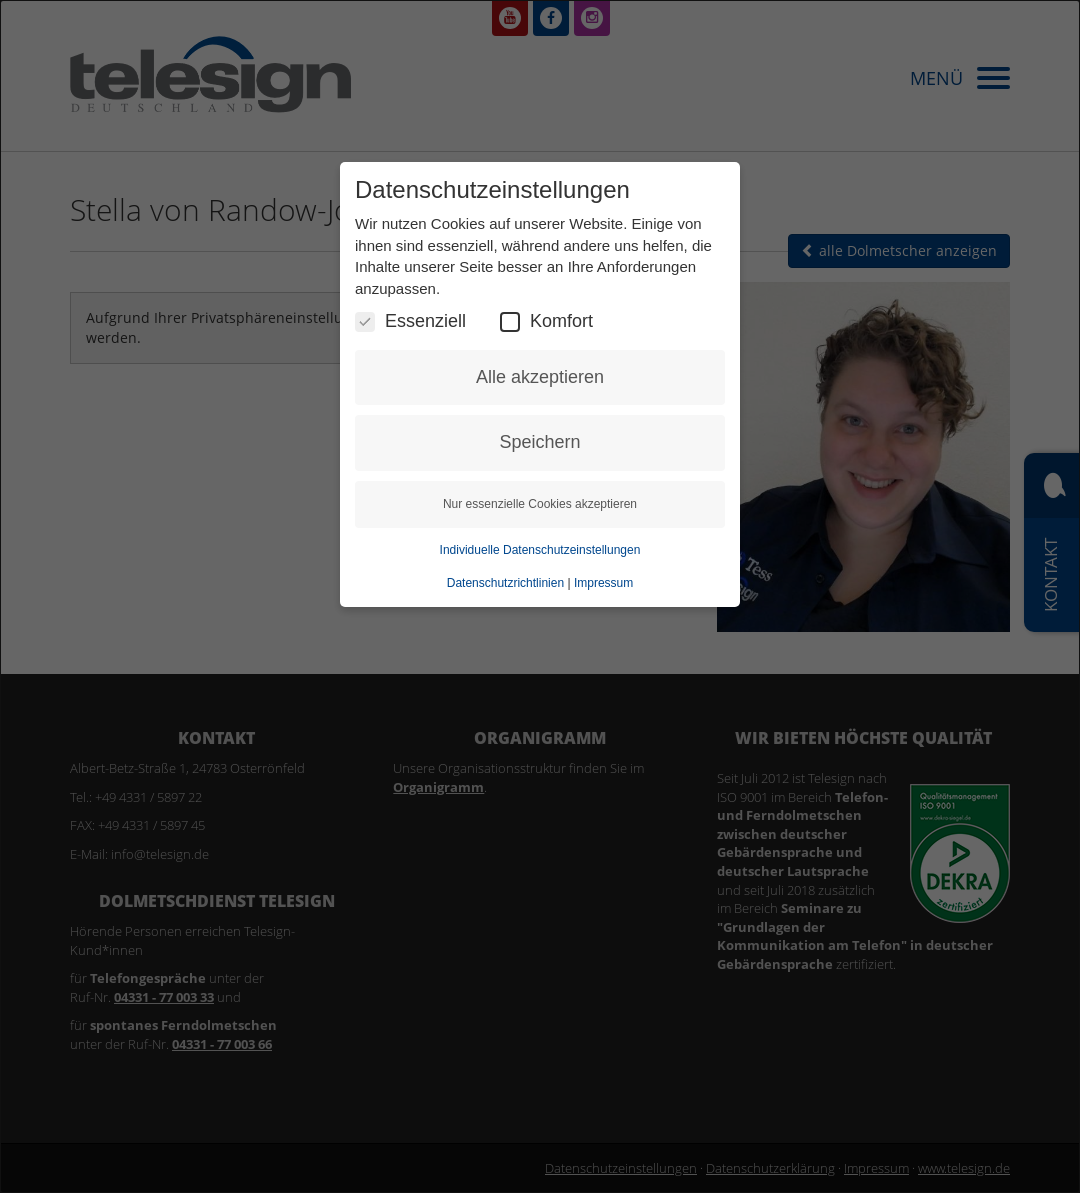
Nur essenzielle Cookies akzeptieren (540, 504)
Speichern (539, 442)
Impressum (603, 583)
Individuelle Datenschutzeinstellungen (540, 550)
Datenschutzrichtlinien (505, 583)
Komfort (546, 321)
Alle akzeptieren (540, 377)
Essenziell (410, 321)
